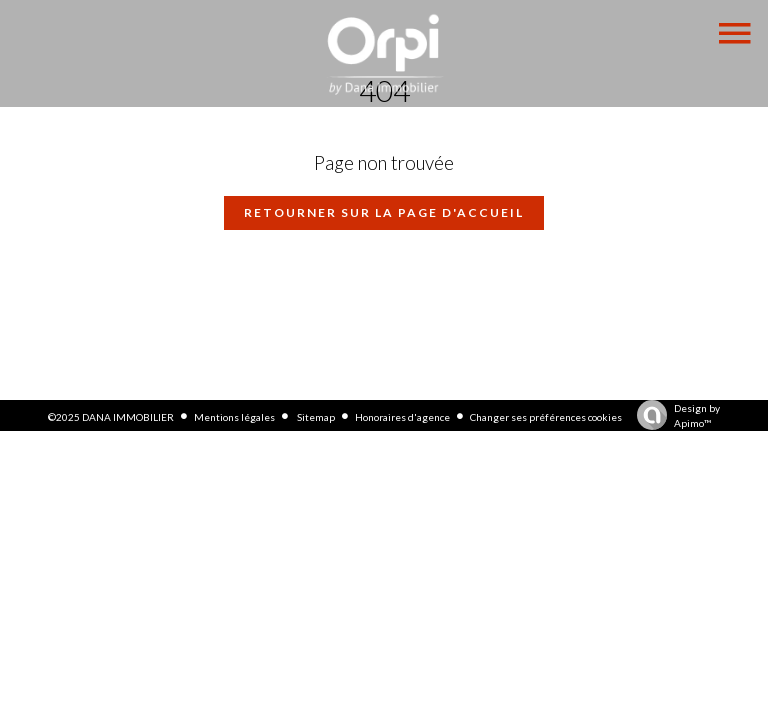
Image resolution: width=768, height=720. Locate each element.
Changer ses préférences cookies (546, 417)
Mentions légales (234, 417)
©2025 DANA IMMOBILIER (111, 417)
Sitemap (315, 417)
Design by (673, 416)
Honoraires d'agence (402, 417)
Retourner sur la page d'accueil (384, 212)
